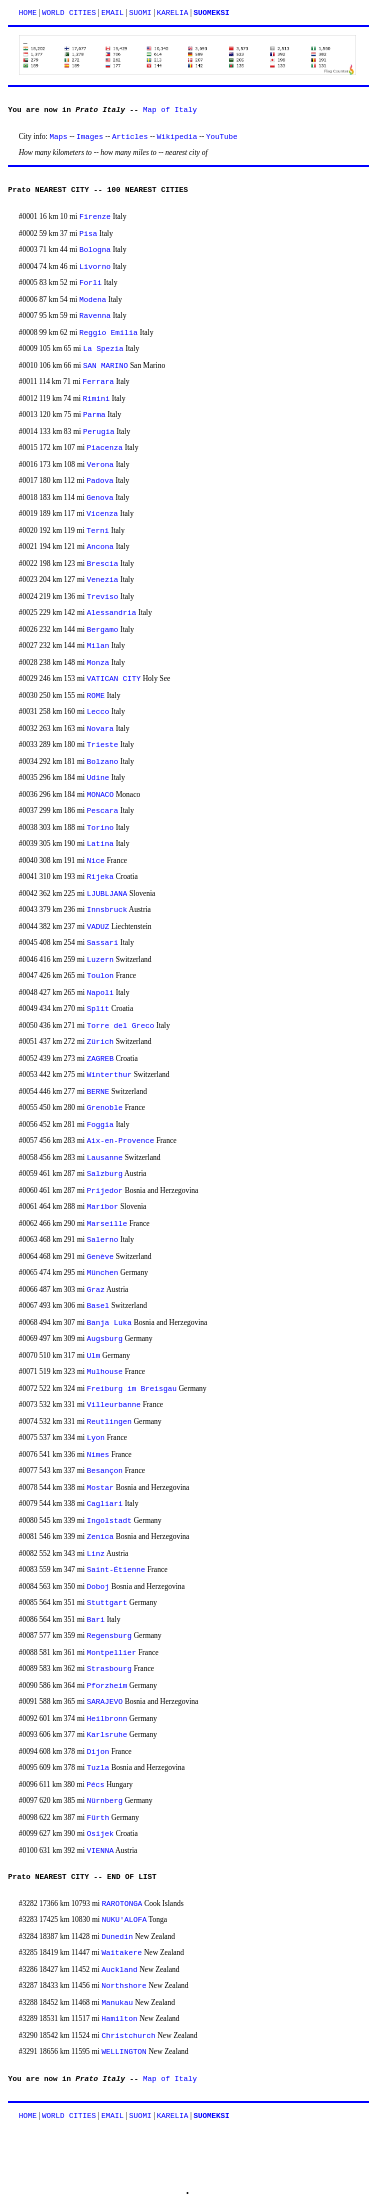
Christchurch (129, 2036)
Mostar (100, 1488)
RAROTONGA (122, 1904)
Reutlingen (109, 1422)
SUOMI (140, 13)
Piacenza (105, 448)
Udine (98, 778)
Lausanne (105, 1158)
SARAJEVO (105, 1702)
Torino (100, 828)
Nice (96, 861)
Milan (98, 646)
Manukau (118, 2003)
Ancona (100, 547)
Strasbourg (109, 1669)
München (103, 1273)
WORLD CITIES (69, 13)
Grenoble (105, 1108)
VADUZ (98, 927)
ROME (96, 696)
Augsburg (105, 1339)
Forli (90, 283)
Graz (96, 1290)
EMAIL (112, 13)
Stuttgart (107, 1603)
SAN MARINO (105, 366)
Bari (96, 1620)
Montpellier (112, 1653)
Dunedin (118, 1937)
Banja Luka (109, 1323)
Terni (98, 531)
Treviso (103, 597)
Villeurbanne (114, 1405)
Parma (94, 415)
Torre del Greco (121, 1026)
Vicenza (103, 514)
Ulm (94, 1356)
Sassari (103, 943)
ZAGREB (100, 1059)
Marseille (107, 1224)
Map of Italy (170, 110)
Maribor (103, 1207)
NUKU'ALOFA (124, 1920)
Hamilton (120, 2019)
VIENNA (100, 1851)
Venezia (103, 580)
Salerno (103, 1240)
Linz (96, 1554)
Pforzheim (107, 1686)
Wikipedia (177, 137)
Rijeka (100, 877)
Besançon (105, 1471)
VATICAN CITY (114, 679)
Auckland (120, 1970)
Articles (130, 137)
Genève (100, 1257)
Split (98, 1009)
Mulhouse (105, 1372)
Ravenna (95, 316)
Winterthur (109, 1075)
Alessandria (112, 613)
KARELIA (173, 13)
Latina (100, 844)
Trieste (103, 745)
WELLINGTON (124, 2052)
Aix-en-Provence (121, 1141)
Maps (59, 137)
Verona (100, 465)
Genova (100, 498)
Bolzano (103, 762)
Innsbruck (107, 910)
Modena (92, 300)
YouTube (222, 137)
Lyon (96, 1438)
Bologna (95, 250)
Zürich (100, 1042)
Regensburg (109, 1636)
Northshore (124, 1986)
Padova (100, 481)
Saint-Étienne (116, 1570)
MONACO (100, 795)
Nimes (98, 1455)
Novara (100, 729)
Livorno (95, 267)
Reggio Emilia (108, 333)
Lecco (98, 712)
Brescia (103, 564)
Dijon (98, 1752)
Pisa (88, 234)
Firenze (95, 217)
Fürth (98, 1818)
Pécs (96, 1785)
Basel (98, 1306)
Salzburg (105, 1174)
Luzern (100, 960)
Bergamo (103, 630)
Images (89, 137)
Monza (98, 663)
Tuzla (98, 1768)
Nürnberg (105, 1801)
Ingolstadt (109, 1521)
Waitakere (122, 1953)
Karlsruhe (107, 1735)
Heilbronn (107, 1719)
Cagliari (105, 1504)
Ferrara (98, 382)
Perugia (99, 432)
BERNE (98, 1092)
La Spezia (103, 349)
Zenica (100, 1537)
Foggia (100, 1125)
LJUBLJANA (107, 894)
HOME (28, 13)
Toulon (100, 976)
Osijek (100, 1834)
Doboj (98, 1587)
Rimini (96, 399)
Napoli (100, 993)
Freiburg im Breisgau (132, 1389)
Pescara (103, 811)
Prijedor (105, 1191)
